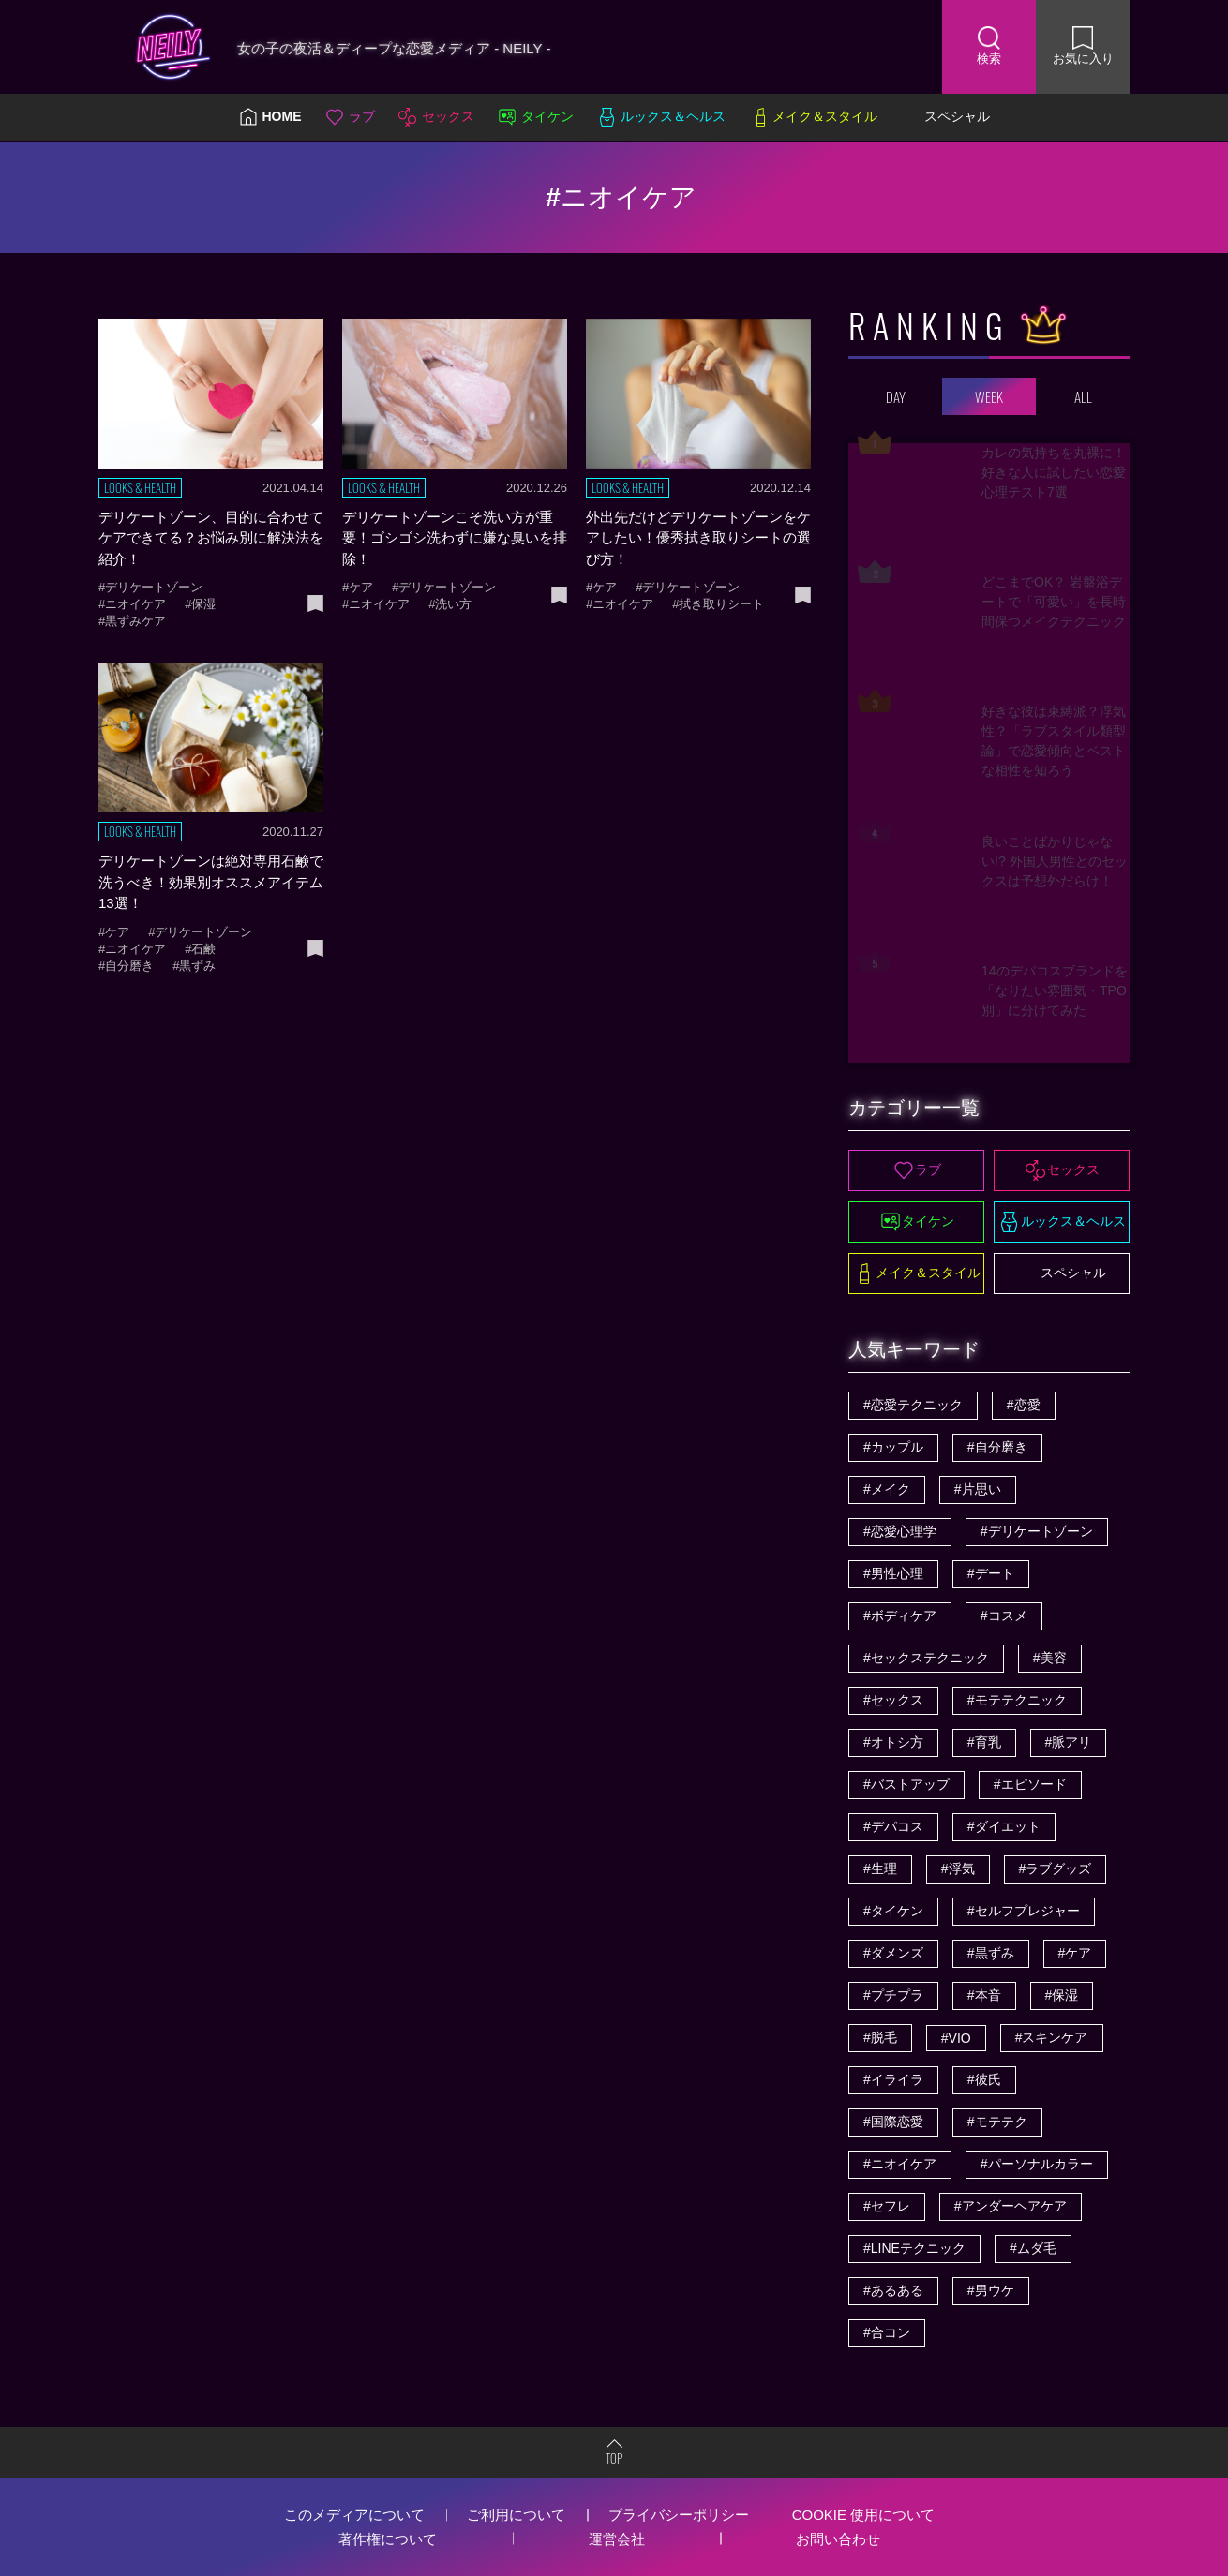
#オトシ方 (893, 1742)
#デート (990, 1573)
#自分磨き (997, 1446)
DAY (896, 396)
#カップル (893, 1446)
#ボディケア (899, 1615)
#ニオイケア (899, 2163)
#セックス (893, 1699)
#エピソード (1030, 1784)
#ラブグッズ (1055, 1868)
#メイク (886, 1489)
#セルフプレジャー (1023, 1910)
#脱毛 (880, 2037)
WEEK (989, 396)
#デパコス (893, 1826)
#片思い (977, 1489)
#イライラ (893, 2079)
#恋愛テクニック (913, 1404)
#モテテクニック (1017, 1699)
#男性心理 (893, 1573)
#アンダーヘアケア (1010, 2205)
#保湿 (1062, 1995)
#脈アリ (1068, 1742)
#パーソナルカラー (1037, 2163)
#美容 (1050, 1657)
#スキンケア (1051, 2037)
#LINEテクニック (914, 2248)
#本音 (984, 1995)
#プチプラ (893, 1995)
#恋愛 (1024, 1404)
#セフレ (886, 2205)
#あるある (893, 2290)
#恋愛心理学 (899, 1531)
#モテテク (997, 2121)
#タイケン (893, 1910)
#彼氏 (984, 2079)
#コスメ (1004, 1615)
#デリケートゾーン (1037, 1531)
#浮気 (958, 1868)
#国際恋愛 (893, 2121)
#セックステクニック (926, 1657)
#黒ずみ (990, 1952)
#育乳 (984, 1742)
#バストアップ (906, 1784)
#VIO (956, 2038)
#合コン (886, 2332)
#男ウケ (990, 2290)
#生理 (880, 1868)
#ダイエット (1004, 1826)
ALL (1083, 396)
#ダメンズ (893, 1952)
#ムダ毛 (1033, 2248)
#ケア (1075, 1952)
